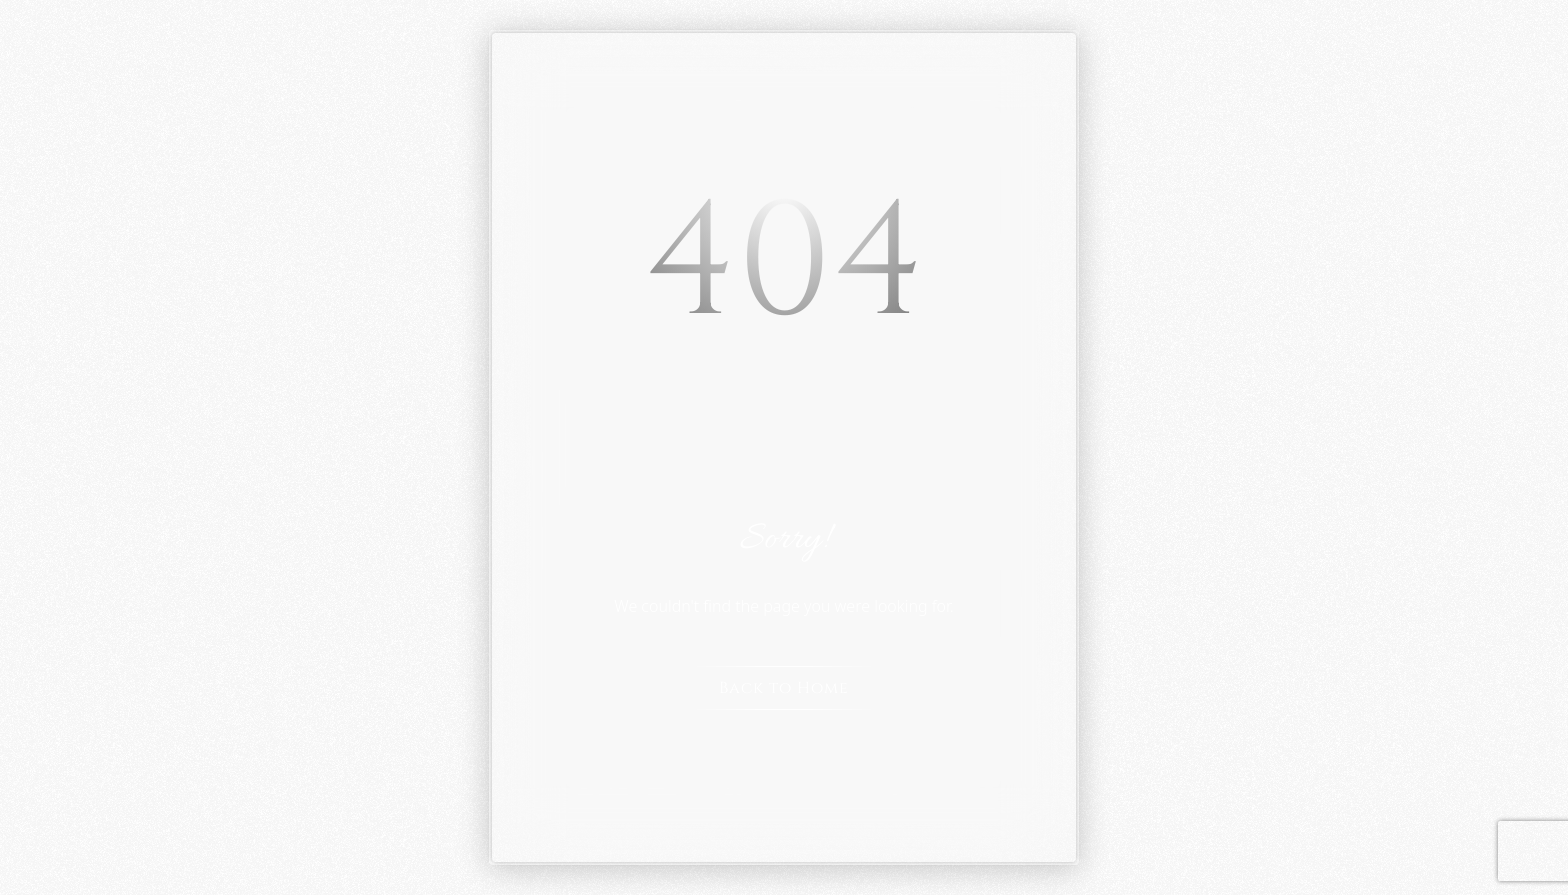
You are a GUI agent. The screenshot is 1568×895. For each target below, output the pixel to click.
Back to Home (784, 688)
